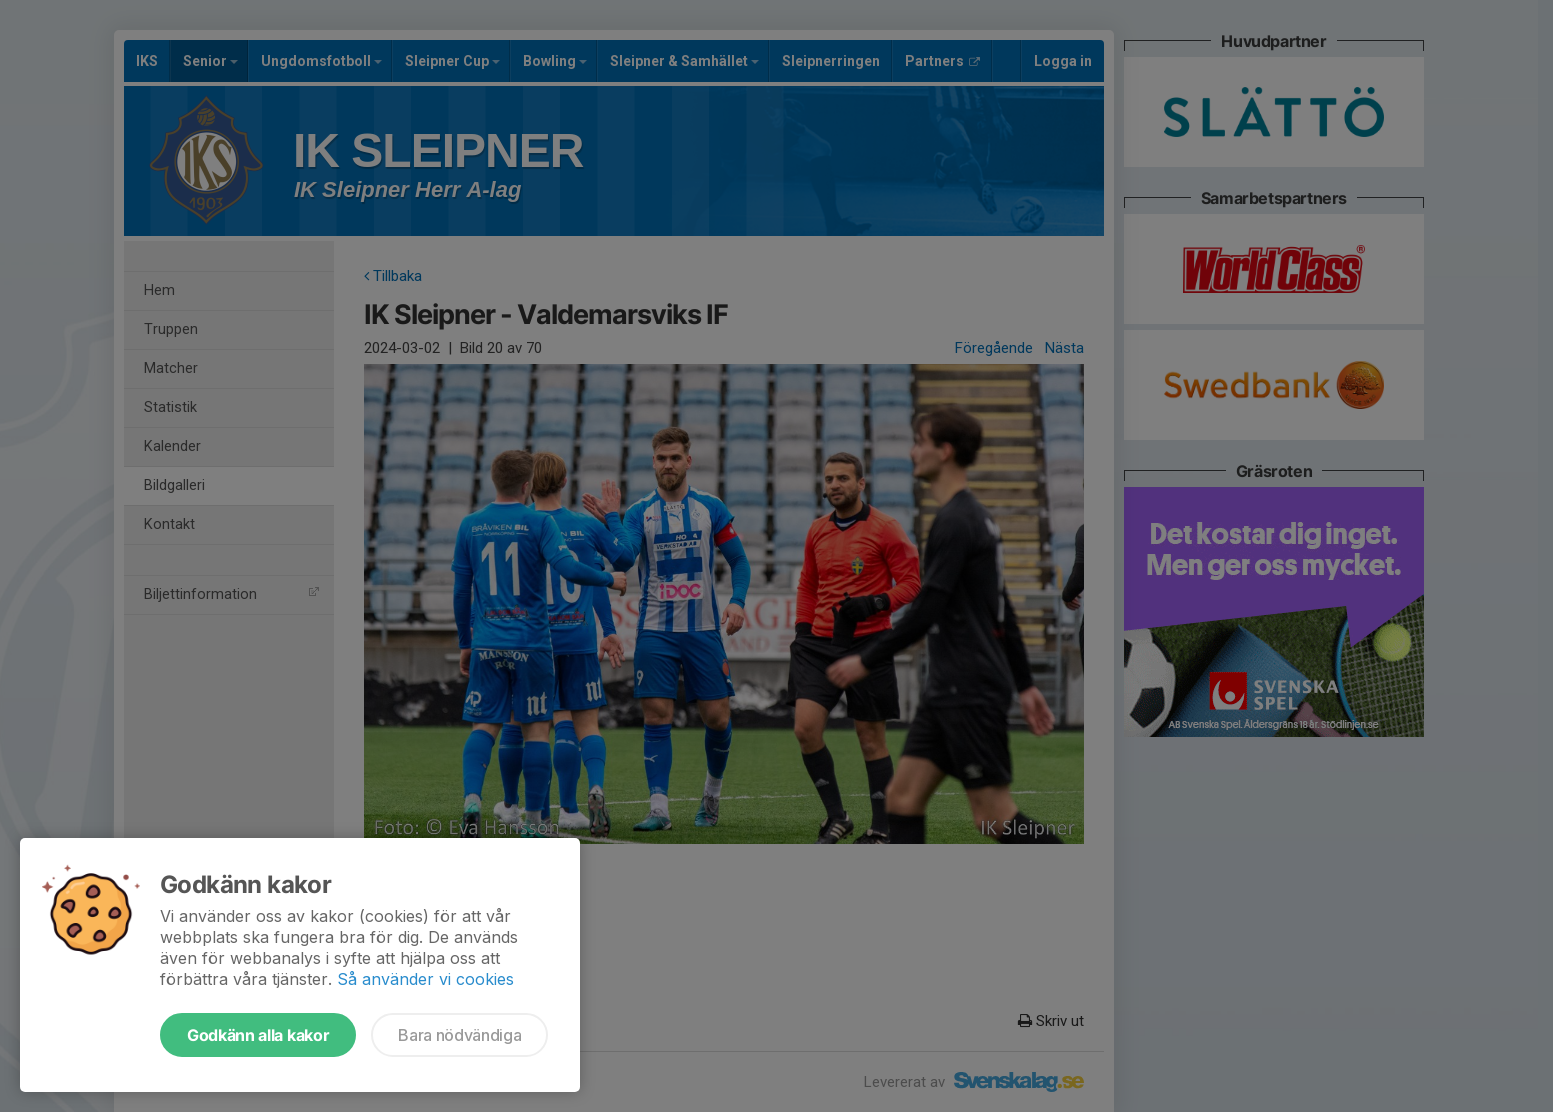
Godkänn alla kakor (258, 1035)
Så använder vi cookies (425, 979)
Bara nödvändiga (459, 1035)
